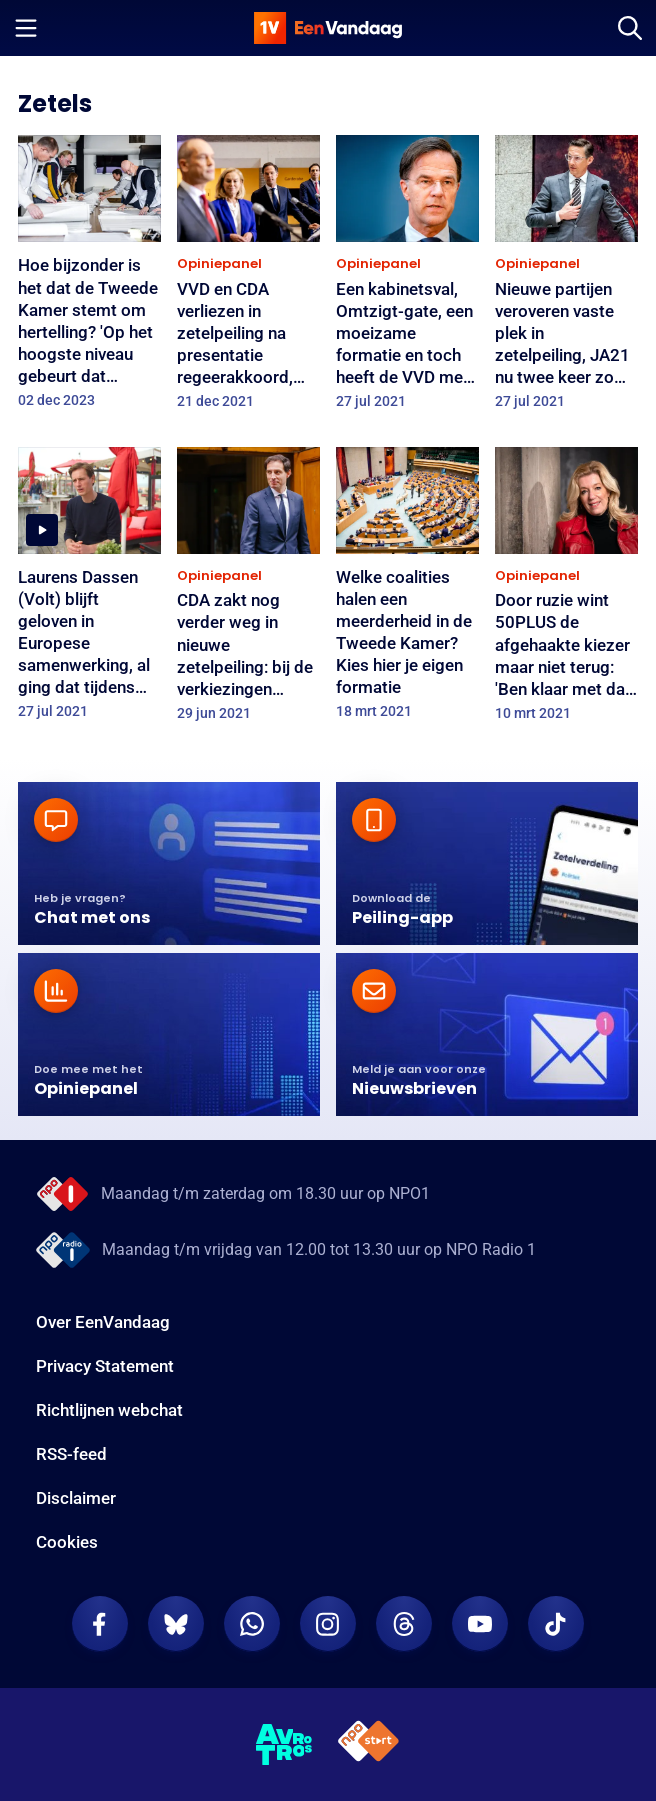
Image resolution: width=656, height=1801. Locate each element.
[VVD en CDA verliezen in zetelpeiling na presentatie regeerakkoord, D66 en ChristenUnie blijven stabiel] (248, 278)
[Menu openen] (26, 28)
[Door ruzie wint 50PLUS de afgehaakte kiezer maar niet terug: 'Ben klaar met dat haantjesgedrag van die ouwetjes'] (566, 590)
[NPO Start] (368, 1744)
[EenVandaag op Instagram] (328, 1624)
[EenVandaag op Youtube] (480, 1624)
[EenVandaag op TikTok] (556, 1624)
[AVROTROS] (284, 1745)
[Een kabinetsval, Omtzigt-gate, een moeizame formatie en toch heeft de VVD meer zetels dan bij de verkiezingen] (407, 278)
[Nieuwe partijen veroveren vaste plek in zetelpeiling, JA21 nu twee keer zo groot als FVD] (566, 278)
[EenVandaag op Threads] (404, 1624)
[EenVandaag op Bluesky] (176, 1624)
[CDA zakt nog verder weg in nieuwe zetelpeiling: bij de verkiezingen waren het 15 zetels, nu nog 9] (248, 590)
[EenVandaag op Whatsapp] (252, 1624)
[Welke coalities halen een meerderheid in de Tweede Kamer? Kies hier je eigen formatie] (407, 590)
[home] (328, 28)
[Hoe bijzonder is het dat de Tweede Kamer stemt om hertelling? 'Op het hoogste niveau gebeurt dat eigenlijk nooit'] (89, 278)
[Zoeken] (630, 28)
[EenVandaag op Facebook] (100, 1624)
